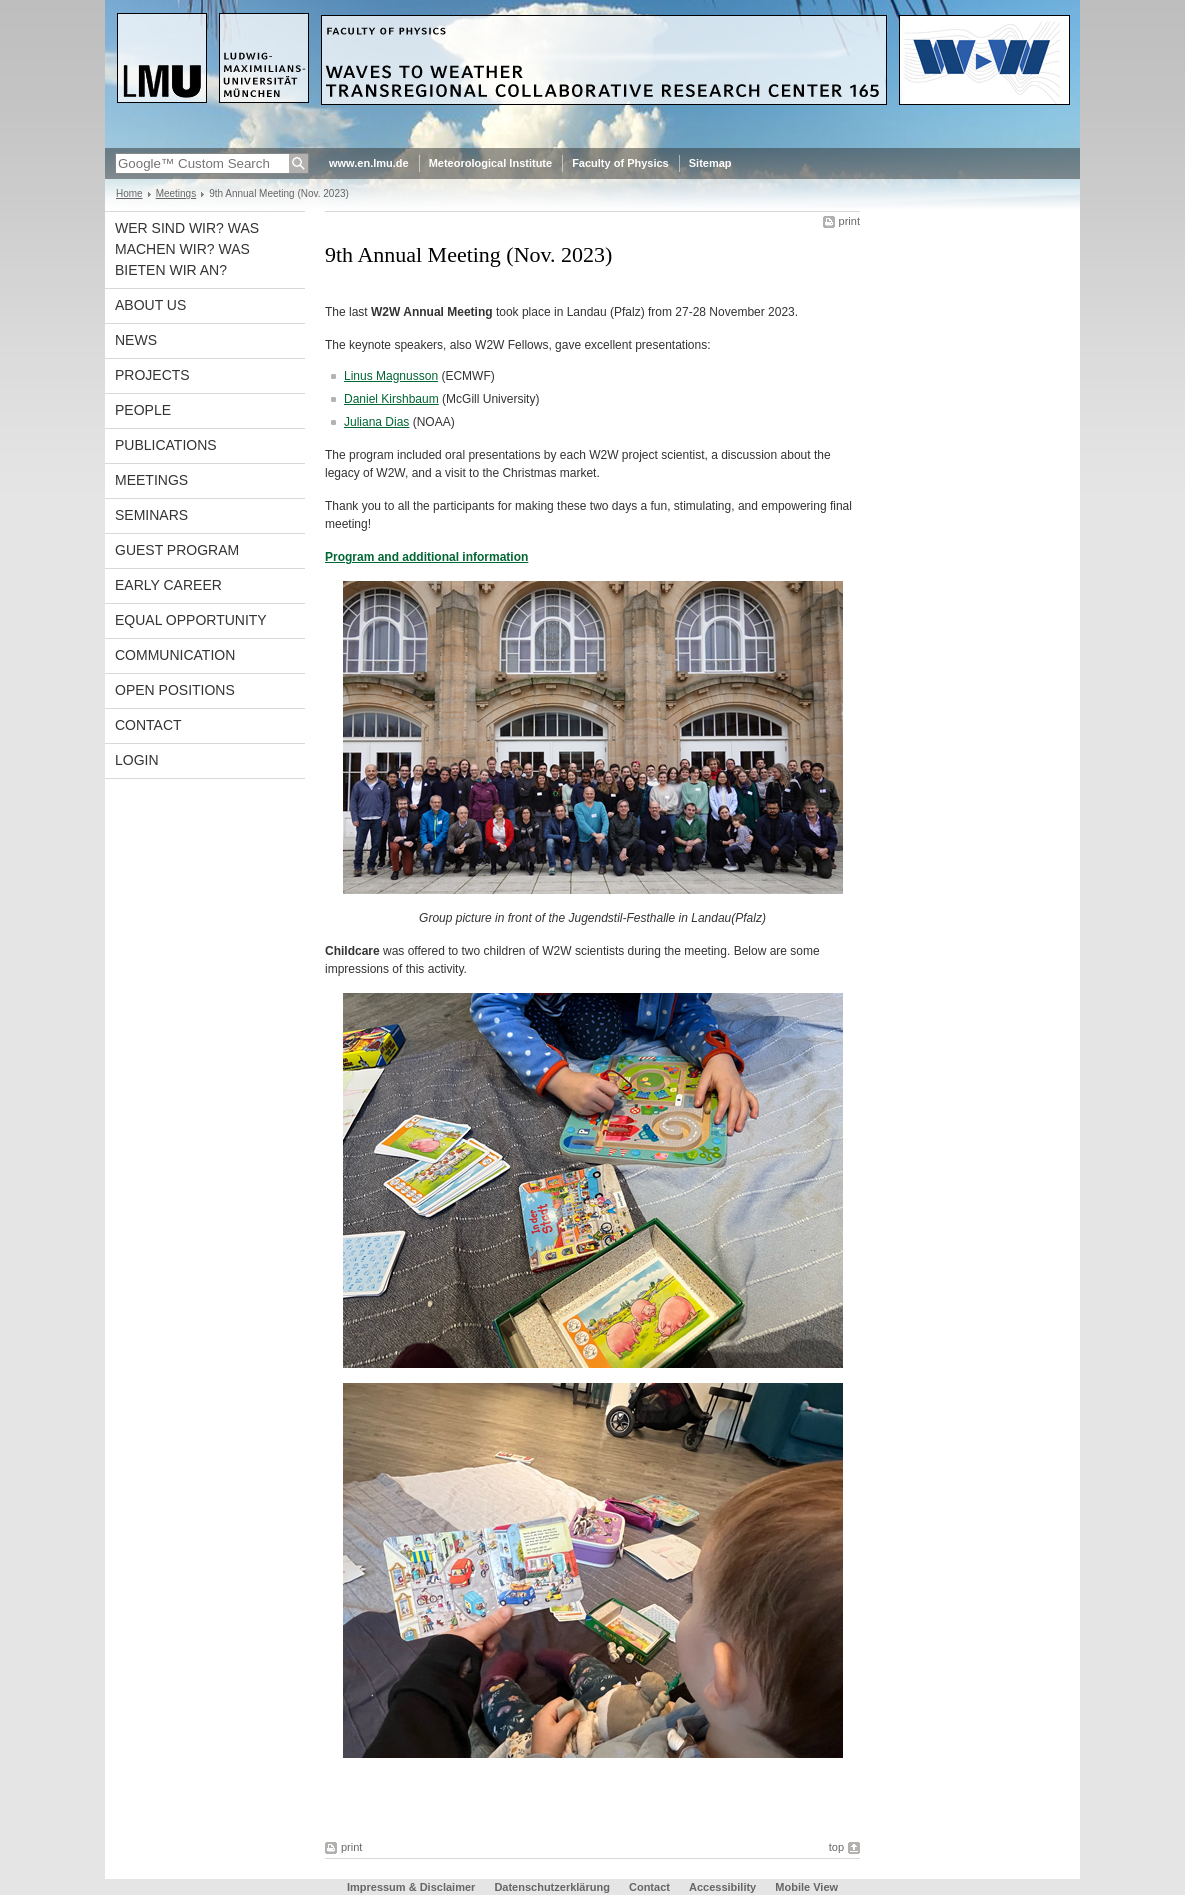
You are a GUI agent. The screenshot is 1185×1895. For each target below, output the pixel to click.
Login (137, 760)
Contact (148, 725)
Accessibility (724, 1887)
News (136, 340)
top (836, 1847)
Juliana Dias (376, 422)
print (849, 221)
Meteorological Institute (490, 163)
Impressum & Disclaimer (411, 1887)
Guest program (177, 550)
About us (150, 305)
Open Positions (175, 690)
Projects (152, 375)
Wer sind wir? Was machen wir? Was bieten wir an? (187, 249)
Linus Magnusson (391, 376)
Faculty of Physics (620, 163)
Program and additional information (426, 557)
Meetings (176, 193)
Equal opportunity (191, 620)
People (143, 410)
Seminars (151, 515)
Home (129, 193)
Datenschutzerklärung (552, 1887)
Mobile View (806, 1887)
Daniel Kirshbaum (391, 399)
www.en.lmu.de (369, 163)
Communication (175, 655)
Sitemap (710, 163)
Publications (166, 445)
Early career (168, 585)
